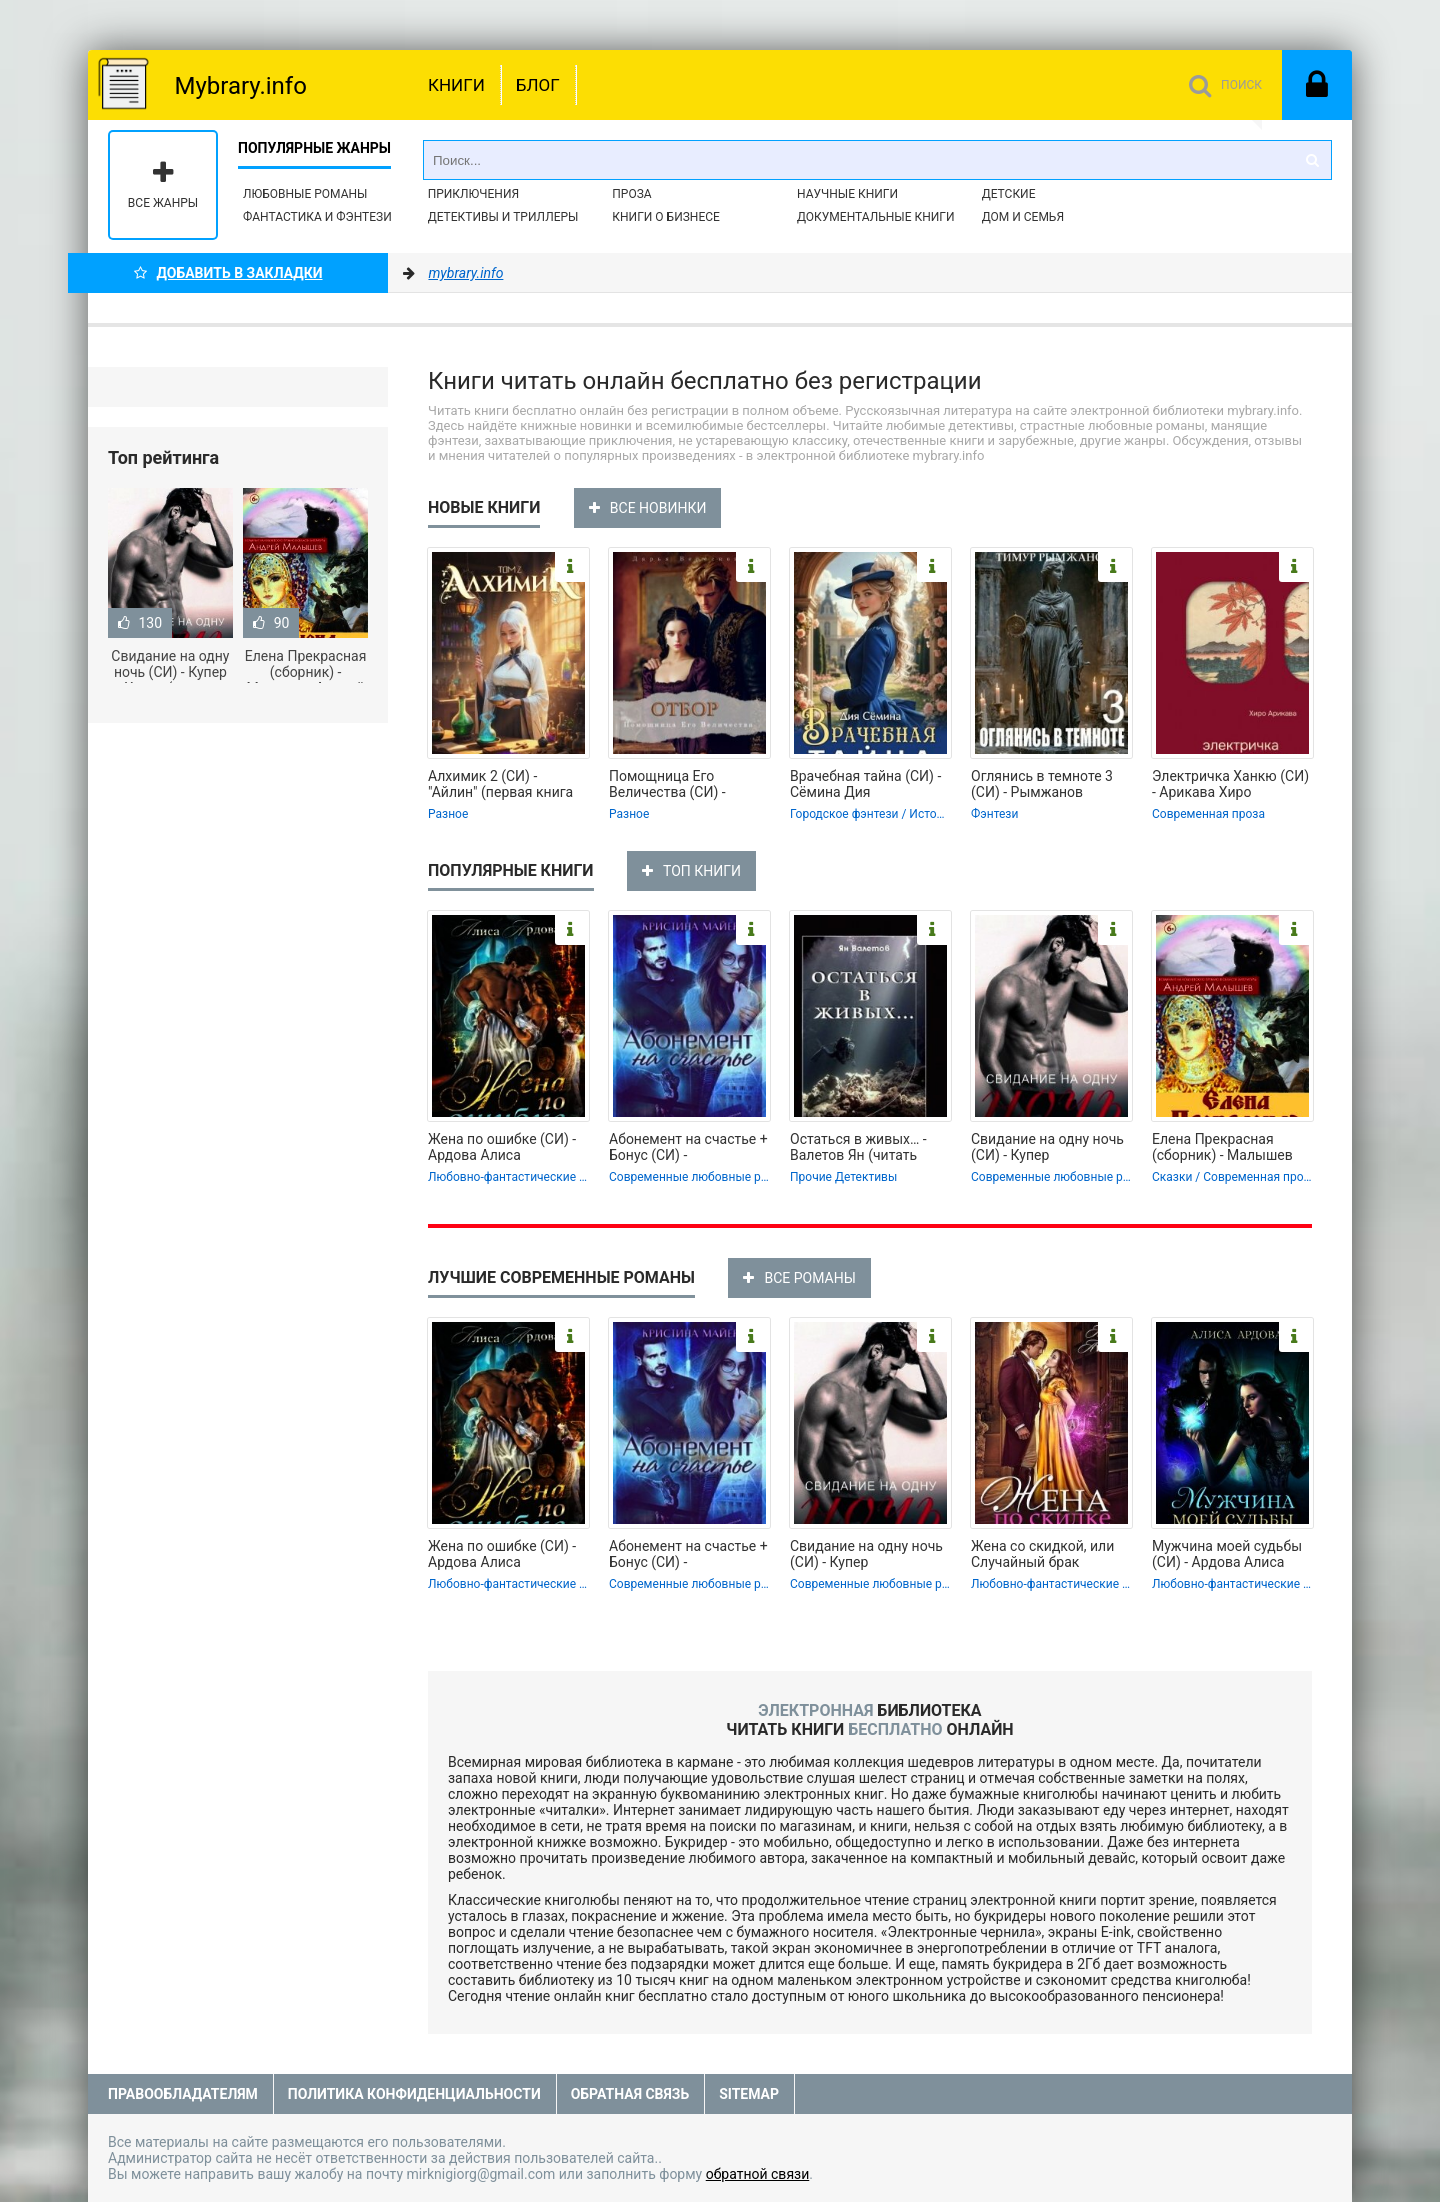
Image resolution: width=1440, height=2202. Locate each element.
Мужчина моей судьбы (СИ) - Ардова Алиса (1227, 1554)
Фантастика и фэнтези (317, 217)
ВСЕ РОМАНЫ (799, 1278)
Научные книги (847, 194)
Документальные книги (876, 217)
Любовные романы (305, 194)
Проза (631, 194)
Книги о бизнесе (666, 217)
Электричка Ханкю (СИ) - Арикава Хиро (1230, 784)
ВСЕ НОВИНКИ (648, 508)
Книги (456, 85)
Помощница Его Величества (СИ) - (667, 784)
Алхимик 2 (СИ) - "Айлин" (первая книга (500, 784)
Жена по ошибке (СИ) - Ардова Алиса (502, 1147)
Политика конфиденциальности (414, 2094)
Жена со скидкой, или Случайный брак (1042, 1554)
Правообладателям (183, 2094)
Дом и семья (1023, 217)
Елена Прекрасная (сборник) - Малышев (1222, 1147)
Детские (1009, 194)
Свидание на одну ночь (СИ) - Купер (1047, 1147)
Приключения (473, 194)
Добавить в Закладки (228, 273)
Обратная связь (630, 2094)
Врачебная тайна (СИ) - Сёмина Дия (865, 784)
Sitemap (749, 2094)
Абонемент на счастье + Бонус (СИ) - (688, 1147)
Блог (538, 85)
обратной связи (758, 2174)
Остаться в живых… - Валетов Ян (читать (858, 1147)
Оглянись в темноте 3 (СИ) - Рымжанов (1042, 784)
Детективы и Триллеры (503, 217)
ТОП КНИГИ (691, 871)
